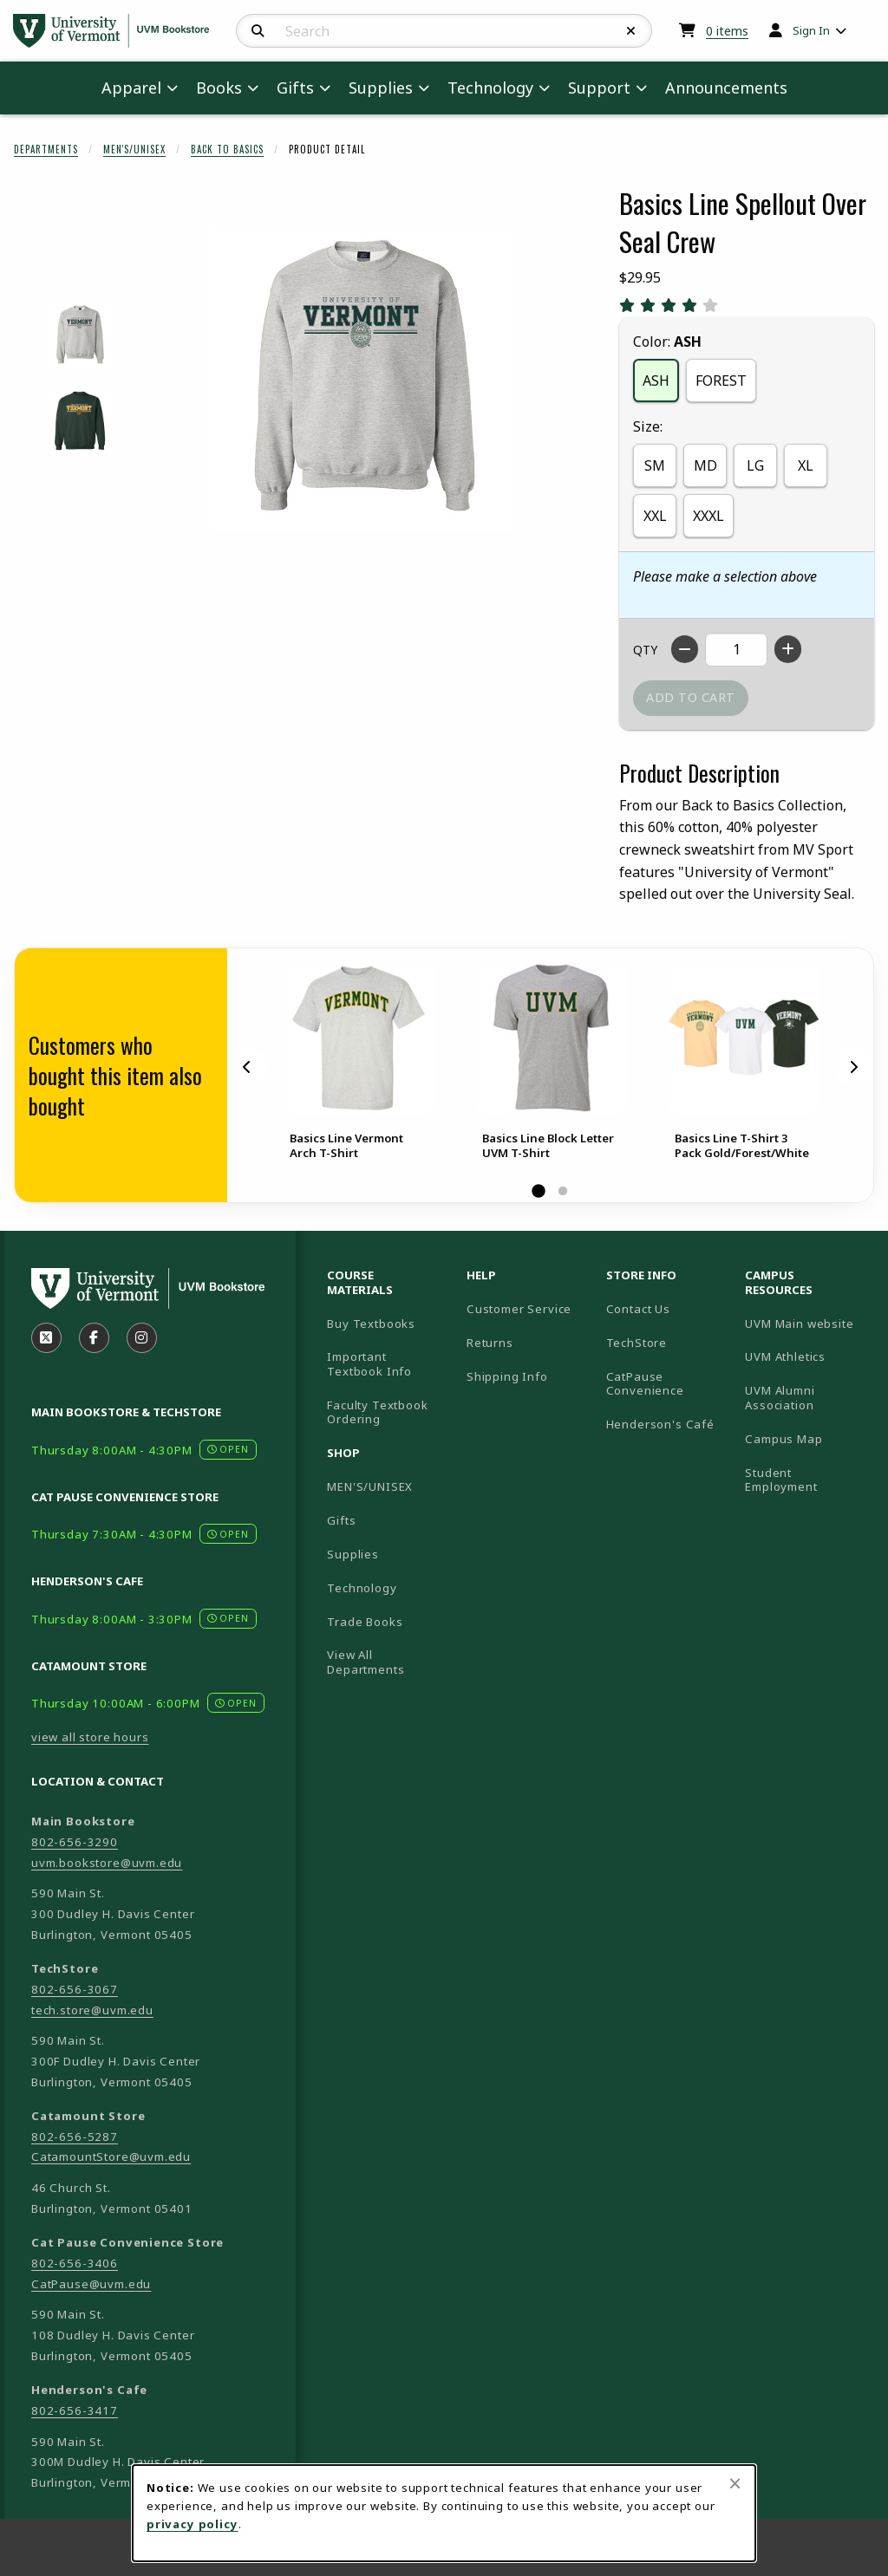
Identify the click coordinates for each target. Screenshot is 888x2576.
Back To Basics (227, 149)
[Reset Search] (631, 31)
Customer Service (519, 1309)
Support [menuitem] (599, 87)
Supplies (353, 1554)
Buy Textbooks (371, 1323)
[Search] (258, 31)
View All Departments (365, 1662)
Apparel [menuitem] (131, 87)
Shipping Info (507, 1376)
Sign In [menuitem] (811, 30)
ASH (656, 380)
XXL (655, 515)
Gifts (341, 1520)
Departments (46, 149)
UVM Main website (808, 1323)
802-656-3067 (74, 1989)
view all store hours (90, 1737)
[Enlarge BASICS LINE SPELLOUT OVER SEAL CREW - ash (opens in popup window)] (79, 335)
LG (755, 465)
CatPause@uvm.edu (91, 2284)
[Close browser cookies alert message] (734, 2483)
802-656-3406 (74, 2263)
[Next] (853, 1067)
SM (654, 465)
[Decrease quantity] (684, 649)
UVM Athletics (808, 1356)
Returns (490, 1342)
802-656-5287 (74, 2136)
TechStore (636, 1342)
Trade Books (364, 1622)
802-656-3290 (74, 1842)
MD (705, 465)
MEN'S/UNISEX (370, 1486)
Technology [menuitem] (490, 87)
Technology (361, 1588)
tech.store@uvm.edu (92, 2010)
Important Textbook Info (369, 1364)
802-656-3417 (74, 2410)
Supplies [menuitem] (381, 87)
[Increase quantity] (787, 649)
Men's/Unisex (134, 149)
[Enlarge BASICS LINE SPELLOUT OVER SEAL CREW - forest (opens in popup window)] (79, 420)
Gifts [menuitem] (295, 87)
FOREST (721, 380)
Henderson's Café (660, 1424)
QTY (645, 649)
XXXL (708, 515)
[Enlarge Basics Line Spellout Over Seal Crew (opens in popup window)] (361, 378)
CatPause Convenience (645, 1384)
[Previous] (247, 1067)
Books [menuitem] (219, 87)
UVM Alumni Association (808, 1397)
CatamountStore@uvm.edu (111, 2156)
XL (805, 465)
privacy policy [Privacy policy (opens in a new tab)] (192, 2524)
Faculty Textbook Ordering (377, 1412)
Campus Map (808, 1438)
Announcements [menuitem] (726, 87)
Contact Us (638, 1309)
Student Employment (808, 1480)
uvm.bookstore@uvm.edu (106, 1862)
